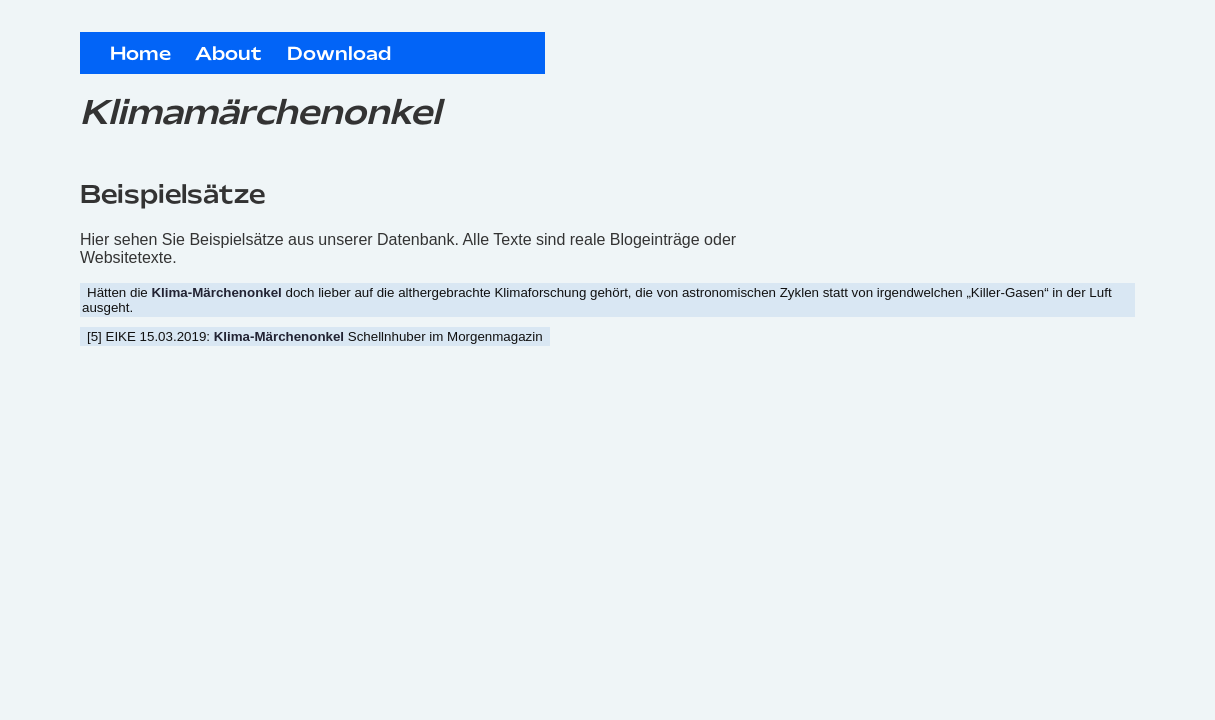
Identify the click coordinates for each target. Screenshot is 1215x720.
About (228, 55)
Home (140, 55)
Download (339, 55)
